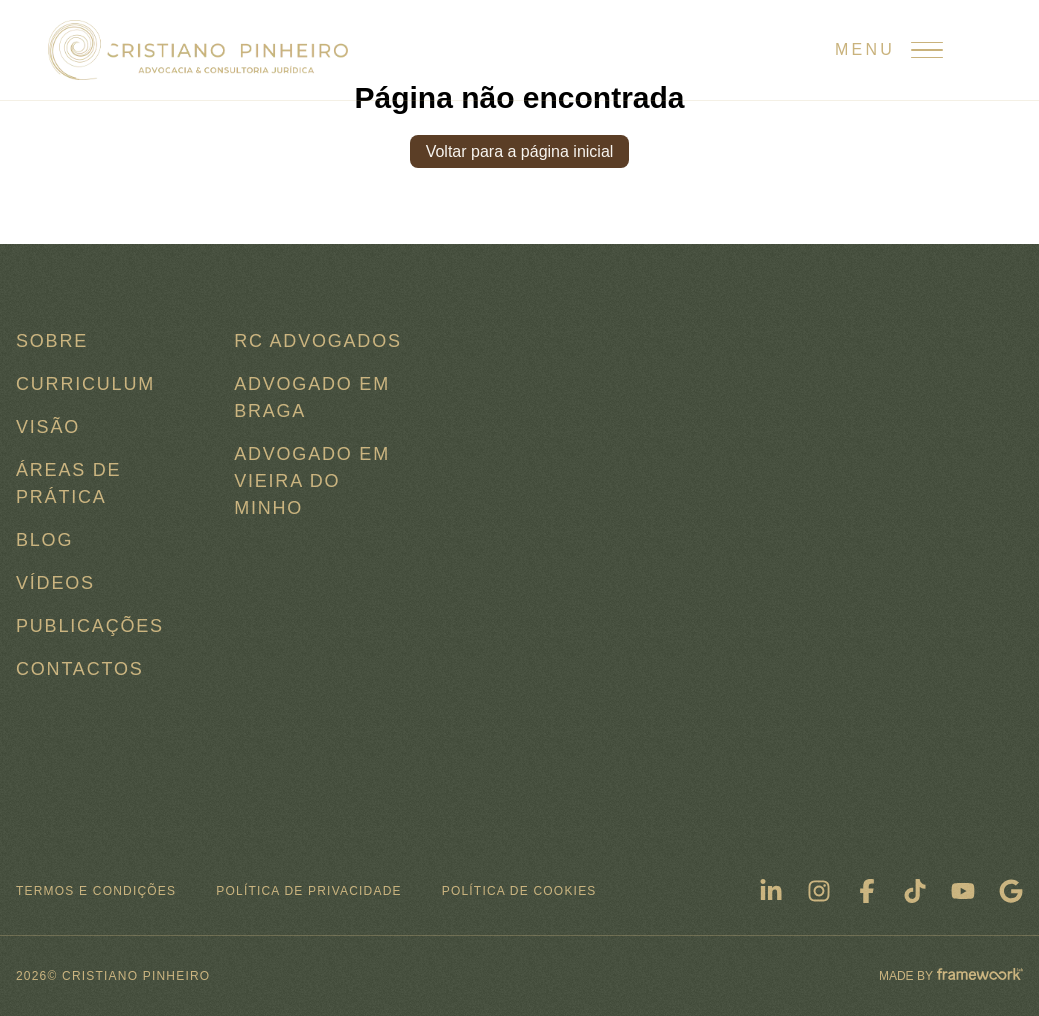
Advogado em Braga (312, 397)
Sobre (52, 341)
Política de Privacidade (308, 891)
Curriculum (85, 384)
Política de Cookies (519, 891)
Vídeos (55, 583)
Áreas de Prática (68, 483)
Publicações (90, 626)
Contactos (80, 669)
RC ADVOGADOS (318, 341)
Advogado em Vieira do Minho (312, 481)
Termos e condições (96, 891)
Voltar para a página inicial (520, 151)
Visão (48, 427)
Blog (44, 540)
